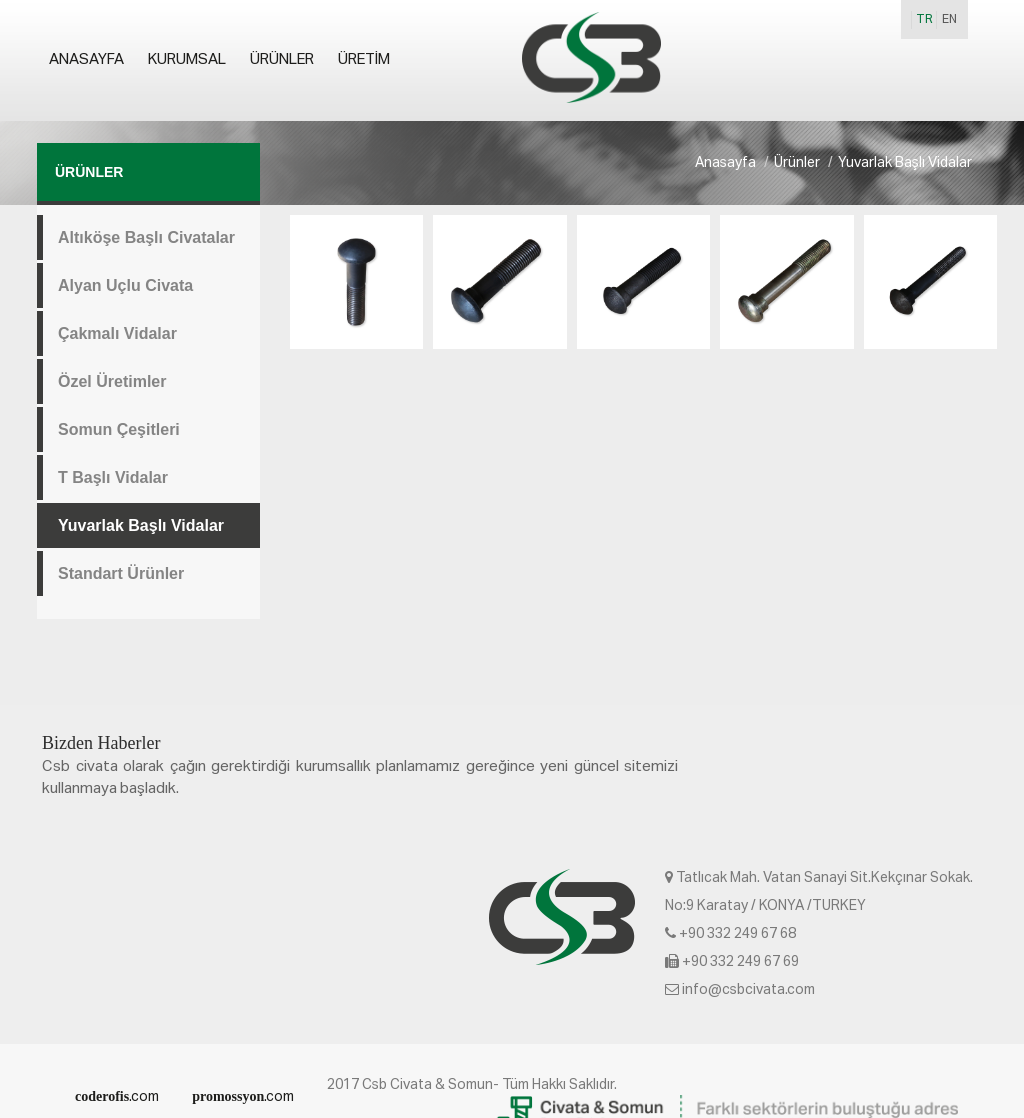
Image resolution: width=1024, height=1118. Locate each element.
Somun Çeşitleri (119, 429)
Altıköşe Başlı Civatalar (146, 237)
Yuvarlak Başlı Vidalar (141, 525)
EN (949, 20)
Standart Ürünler (121, 573)
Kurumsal (187, 59)
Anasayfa (86, 59)
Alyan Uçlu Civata (125, 285)
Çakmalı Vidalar (117, 333)
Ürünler (282, 59)
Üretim (364, 59)
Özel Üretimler (112, 381)
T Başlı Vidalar (113, 477)
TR (924, 20)
